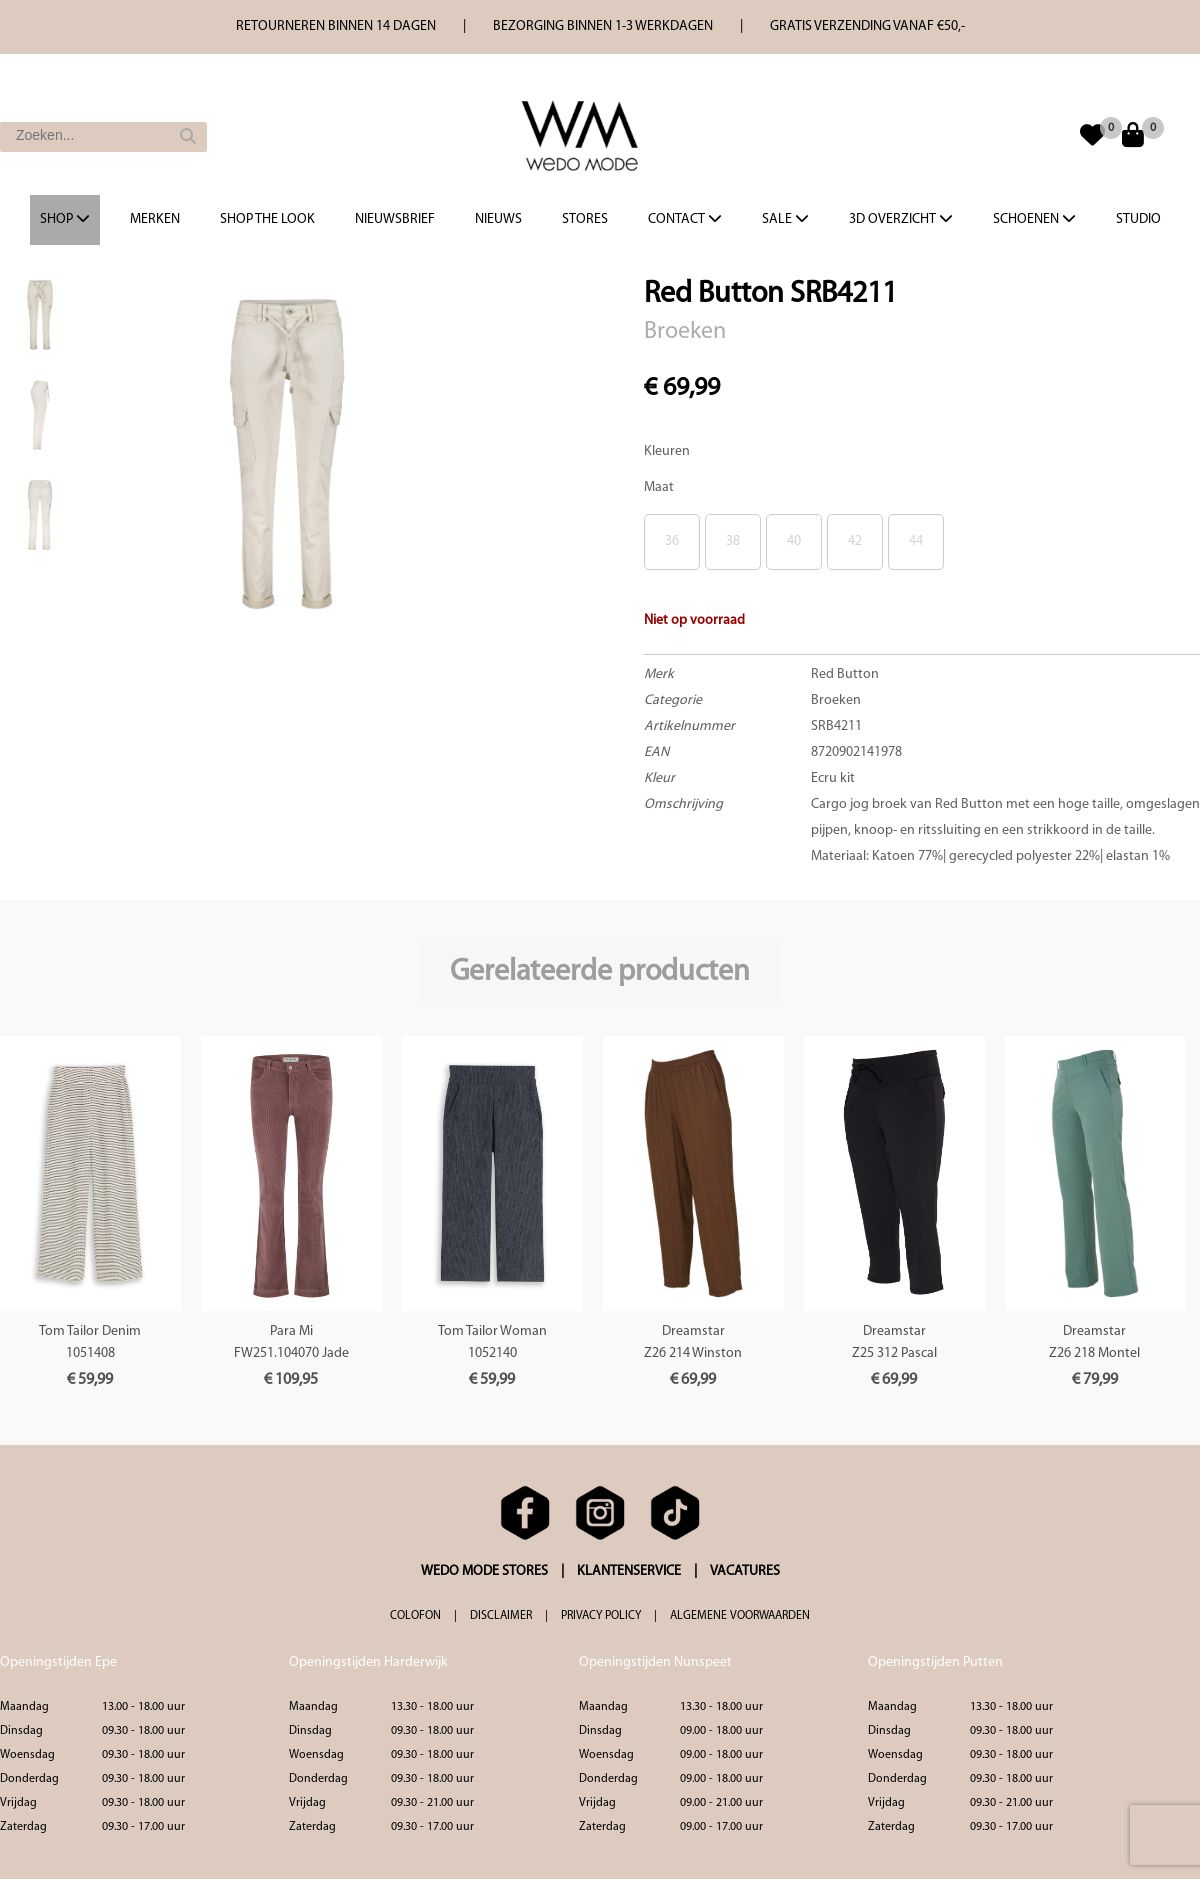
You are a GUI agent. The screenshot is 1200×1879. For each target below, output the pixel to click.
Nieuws (498, 219)
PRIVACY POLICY (601, 1616)
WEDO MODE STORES (484, 1571)
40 (794, 541)
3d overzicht (901, 219)
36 (672, 541)
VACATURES (745, 1571)
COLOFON (415, 1616)
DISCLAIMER (501, 1616)
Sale (785, 219)
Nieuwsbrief (395, 219)
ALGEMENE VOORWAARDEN (740, 1616)
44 (916, 541)
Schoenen (1034, 219)
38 (733, 541)
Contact (685, 219)
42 (855, 541)
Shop (65, 219)
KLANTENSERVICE (629, 1571)
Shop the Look (267, 219)
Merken (155, 219)
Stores (585, 219)
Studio (1138, 219)
